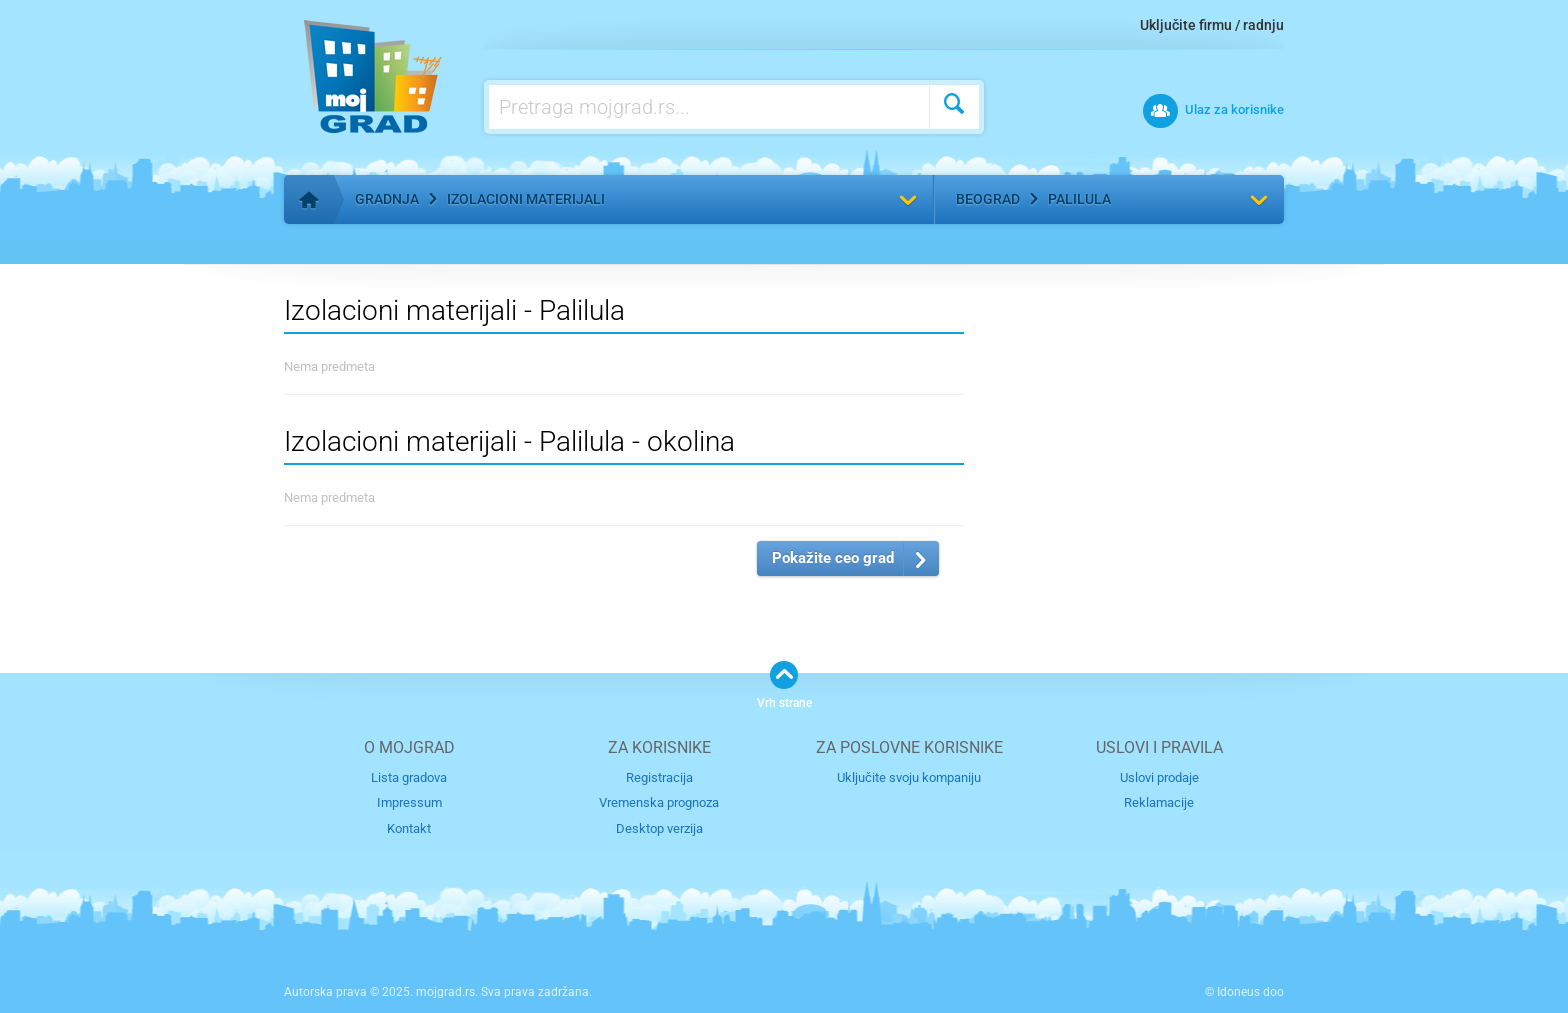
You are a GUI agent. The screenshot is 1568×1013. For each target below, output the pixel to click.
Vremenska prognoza (659, 802)
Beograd (988, 199)
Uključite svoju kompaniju (909, 777)
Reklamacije (1159, 802)
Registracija (659, 777)
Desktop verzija (659, 828)
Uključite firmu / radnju (1212, 25)
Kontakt (409, 828)
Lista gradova (409, 777)
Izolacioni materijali (526, 199)
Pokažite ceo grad (833, 558)
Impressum (409, 802)
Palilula (1079, 199)
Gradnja (387, 199)
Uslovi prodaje (1159, 777)
